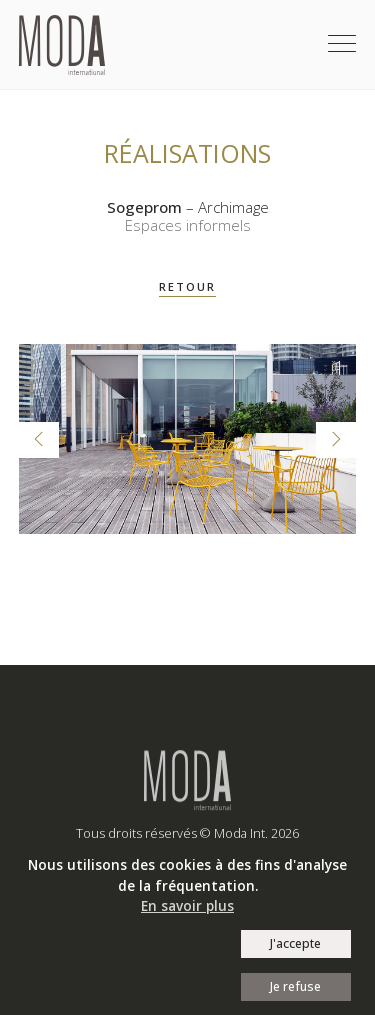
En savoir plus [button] (187, 905)
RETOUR (187, 286)
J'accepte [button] (295, 943)
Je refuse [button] (295, 986)
